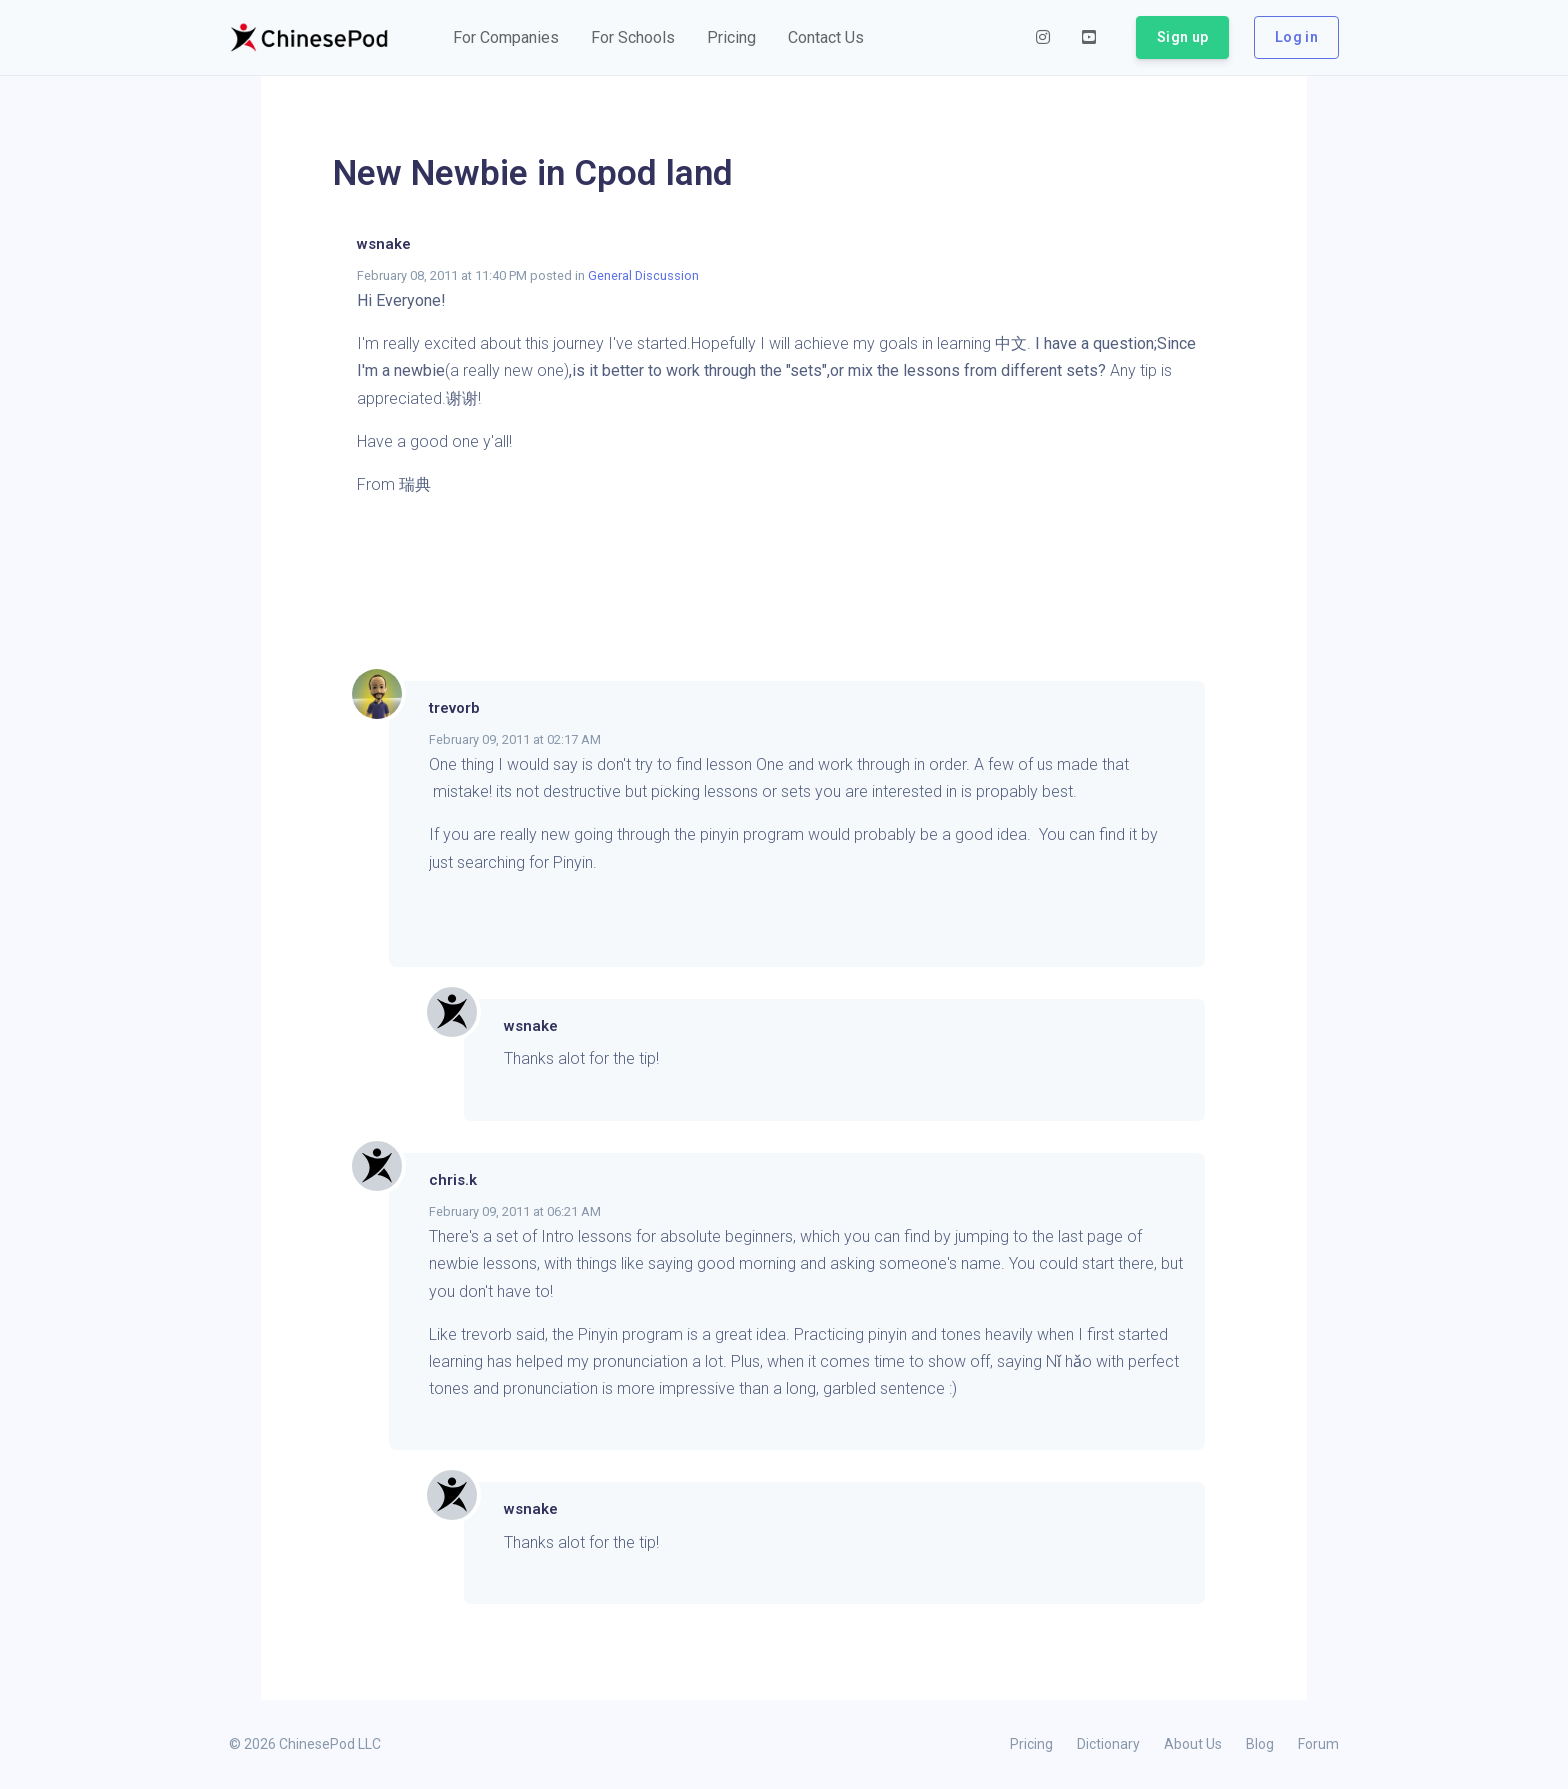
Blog (1260, 1744)
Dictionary (1108, 1744)
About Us (1193, 1744)
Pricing (1031, 1744)
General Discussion (643, 275)
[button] (506, 38)
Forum (1318, 1744)
